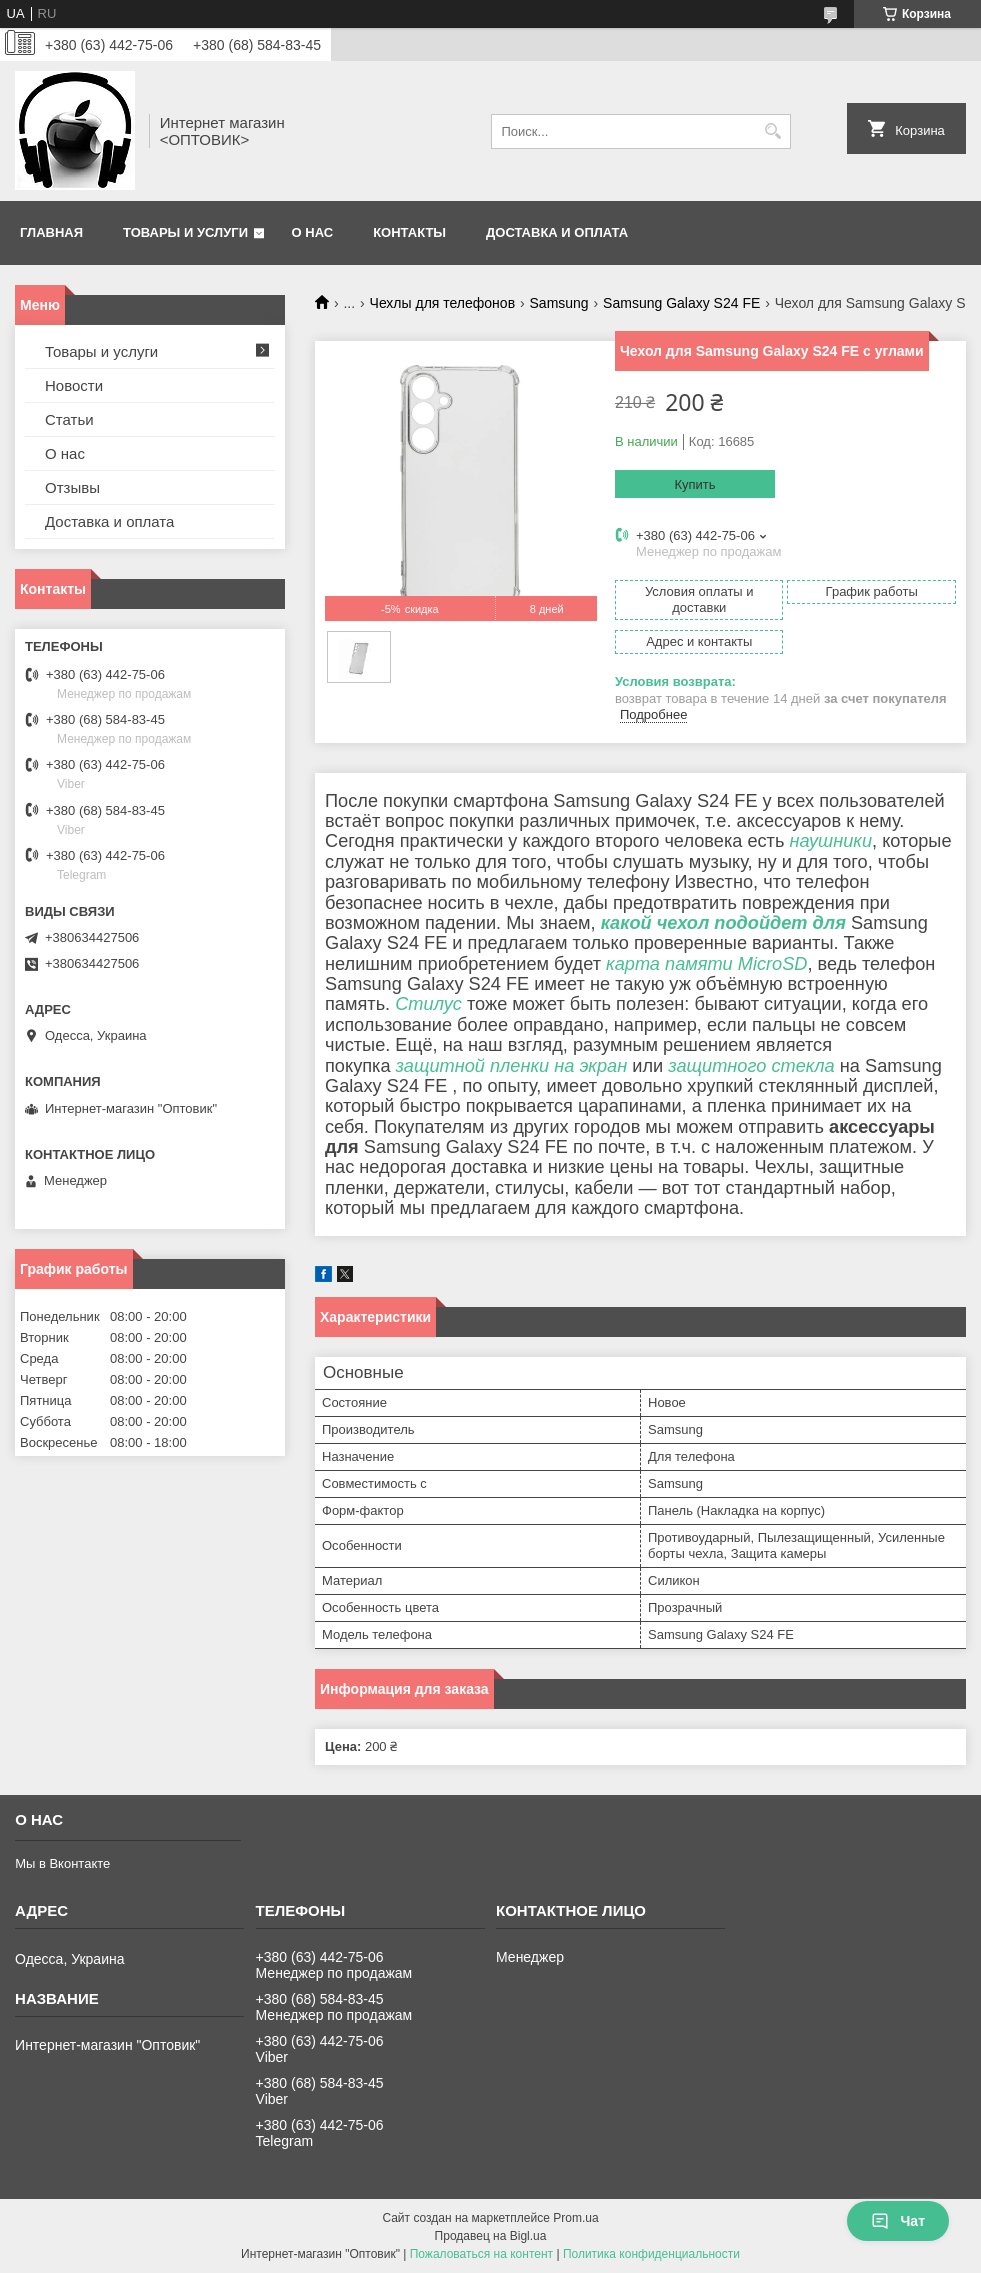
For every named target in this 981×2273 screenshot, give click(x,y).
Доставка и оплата (557, 232)
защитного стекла (751, 1066)
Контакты (409, 232)
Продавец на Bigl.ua (491, 2236)
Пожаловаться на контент (481, 2254)
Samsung (559, 303)
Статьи (69, 419)
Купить (694, 484)
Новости (74, 385)
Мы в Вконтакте (62, 1863)
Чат (898, 2221)
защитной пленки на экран (512, 1066)
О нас (313, 232)
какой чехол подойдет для (723, 923)
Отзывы (72, 487)
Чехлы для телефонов (443, 303)
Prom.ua (575, 2218)
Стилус (428, 1004)
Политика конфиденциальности (651, 2254)
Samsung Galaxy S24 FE (681, 303)
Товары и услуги (185, 232)
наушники (830, 841)
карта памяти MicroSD (706, 964)
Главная (51, 232)
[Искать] (773, 131)
